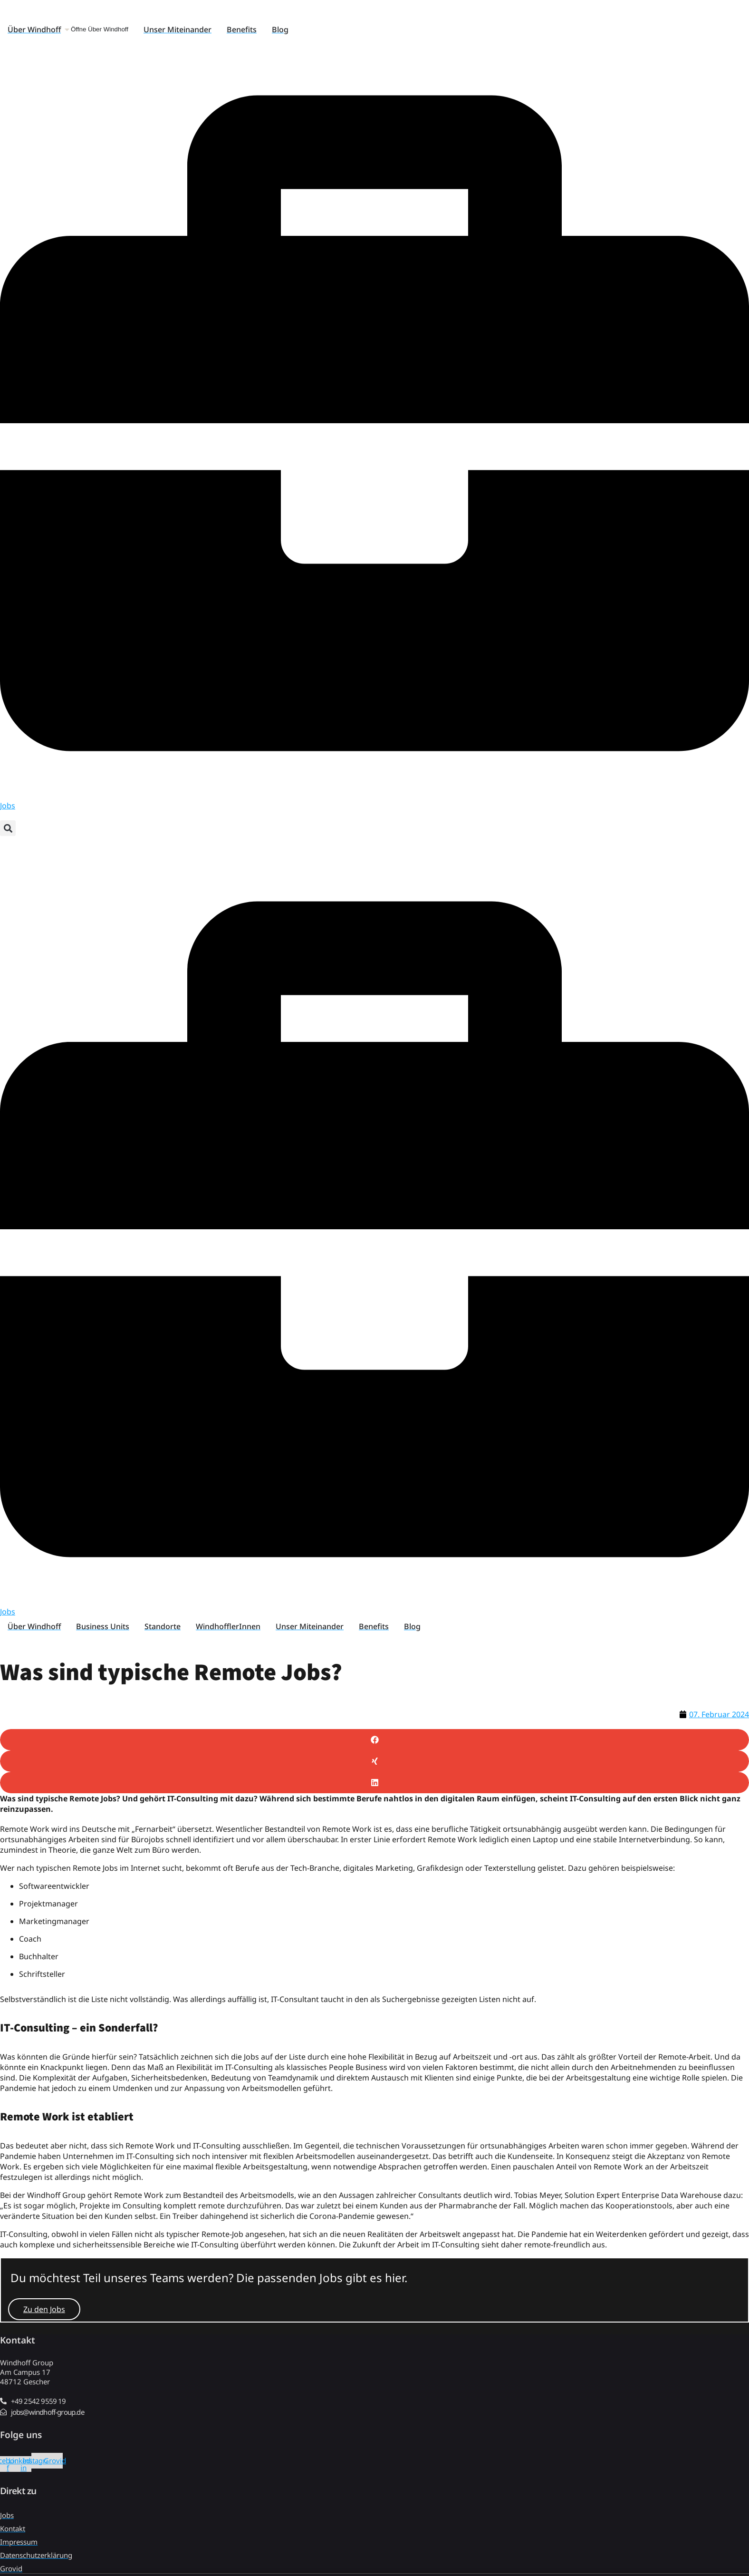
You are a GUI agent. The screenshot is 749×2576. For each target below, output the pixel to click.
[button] (8, 828)
